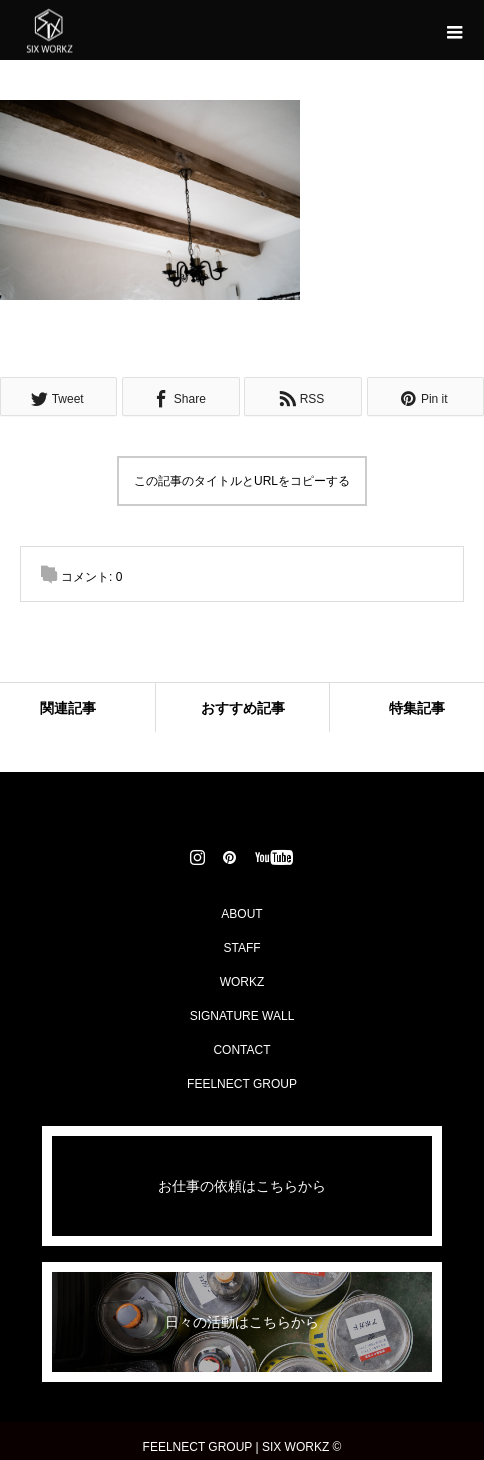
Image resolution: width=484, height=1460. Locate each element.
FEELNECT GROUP (242, 1084)
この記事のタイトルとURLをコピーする (242, 481)
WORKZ (242, 982)
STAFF (241, 948)
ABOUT (241, 914)
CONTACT (241, 1050)
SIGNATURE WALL (242, 1016)
